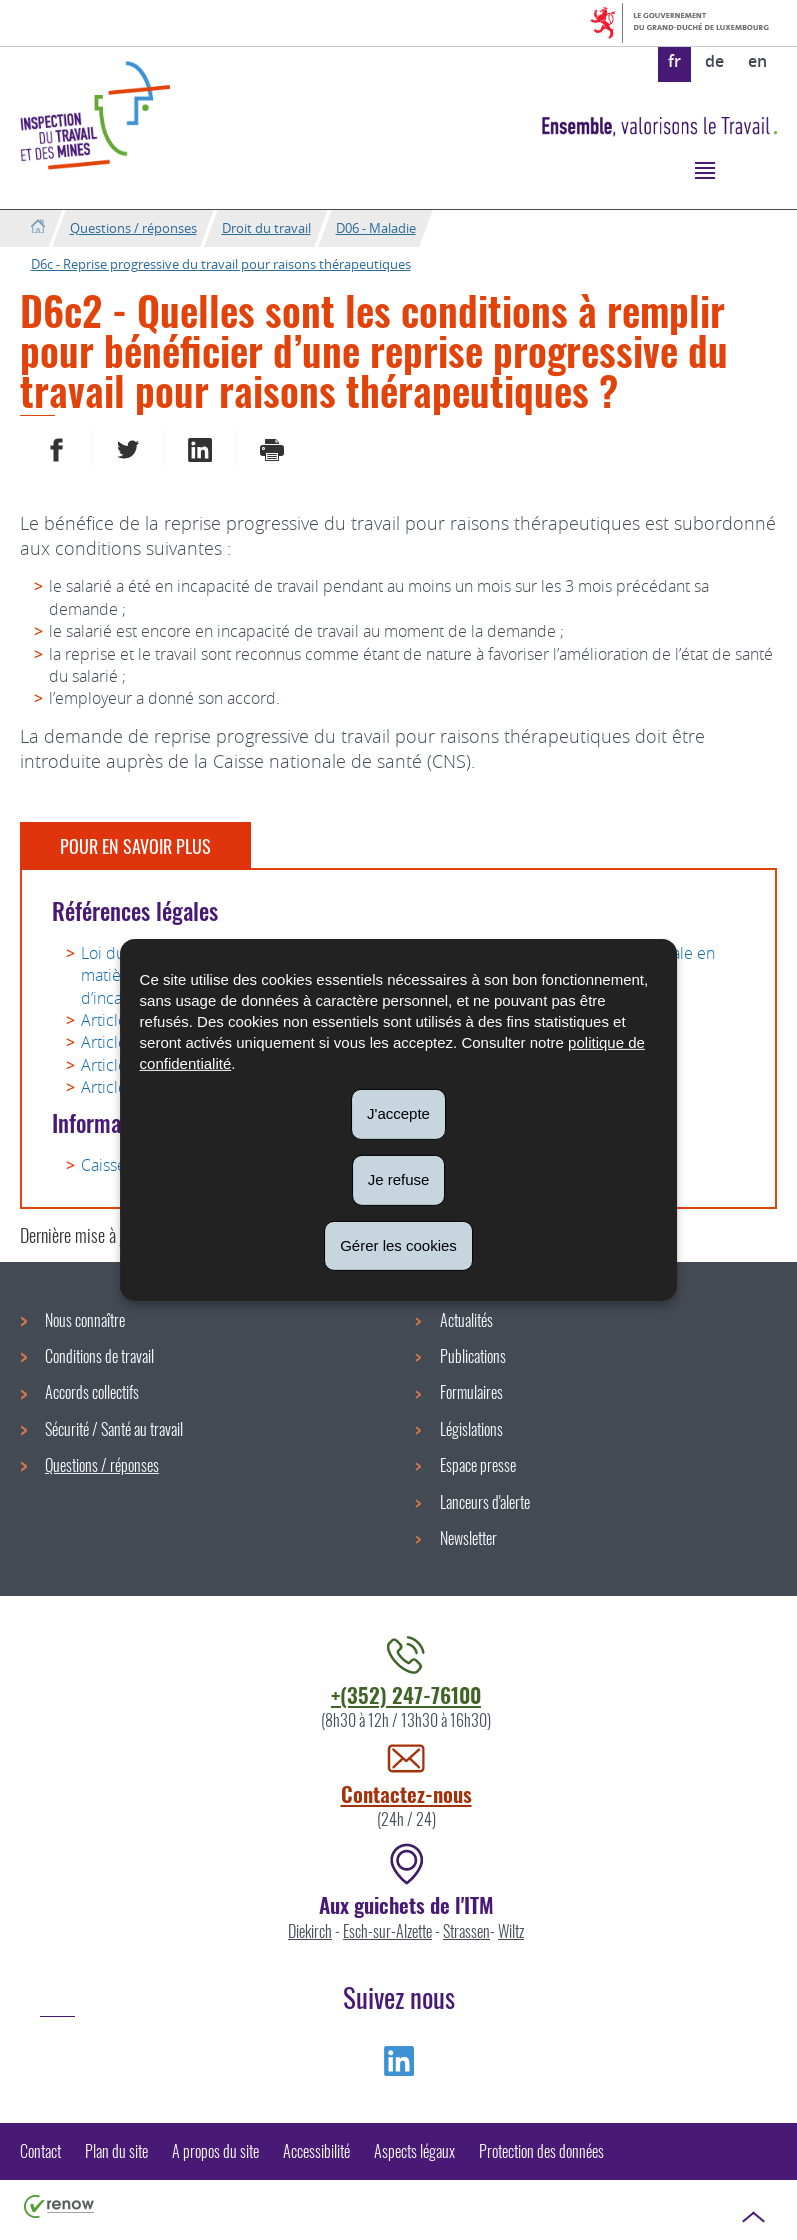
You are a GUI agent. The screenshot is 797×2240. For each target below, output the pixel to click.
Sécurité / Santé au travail (114, 1429)
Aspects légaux (414, 2151)
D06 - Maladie (376, 228)
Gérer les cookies (398, 1244)
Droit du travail (266, 228)
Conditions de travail (99, 1356)
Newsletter (468, 1538)
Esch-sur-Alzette (387, 1931)
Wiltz (511, 1931)
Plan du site (116, 2151)
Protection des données (541, 2151)
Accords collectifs (92, 1392)
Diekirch (310, 1931)
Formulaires (471, 1392)
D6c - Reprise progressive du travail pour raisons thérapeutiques (221, 264)
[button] (704, 169)
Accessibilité (316, 2151)
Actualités (466, 1320)
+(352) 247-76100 (406, 1694)
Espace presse (478, 1465)
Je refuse (399, 1179)
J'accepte (398, 1113)
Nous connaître (85, 1320)
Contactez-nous (406, 1793)
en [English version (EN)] (757, 61)
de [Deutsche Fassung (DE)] (714, 61)
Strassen (466, 1931)
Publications (473, 1356)
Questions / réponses (133, 228)
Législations (471, 1429)
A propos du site (215, 2151)
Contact (40, 2151)
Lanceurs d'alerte (485, 1502)
